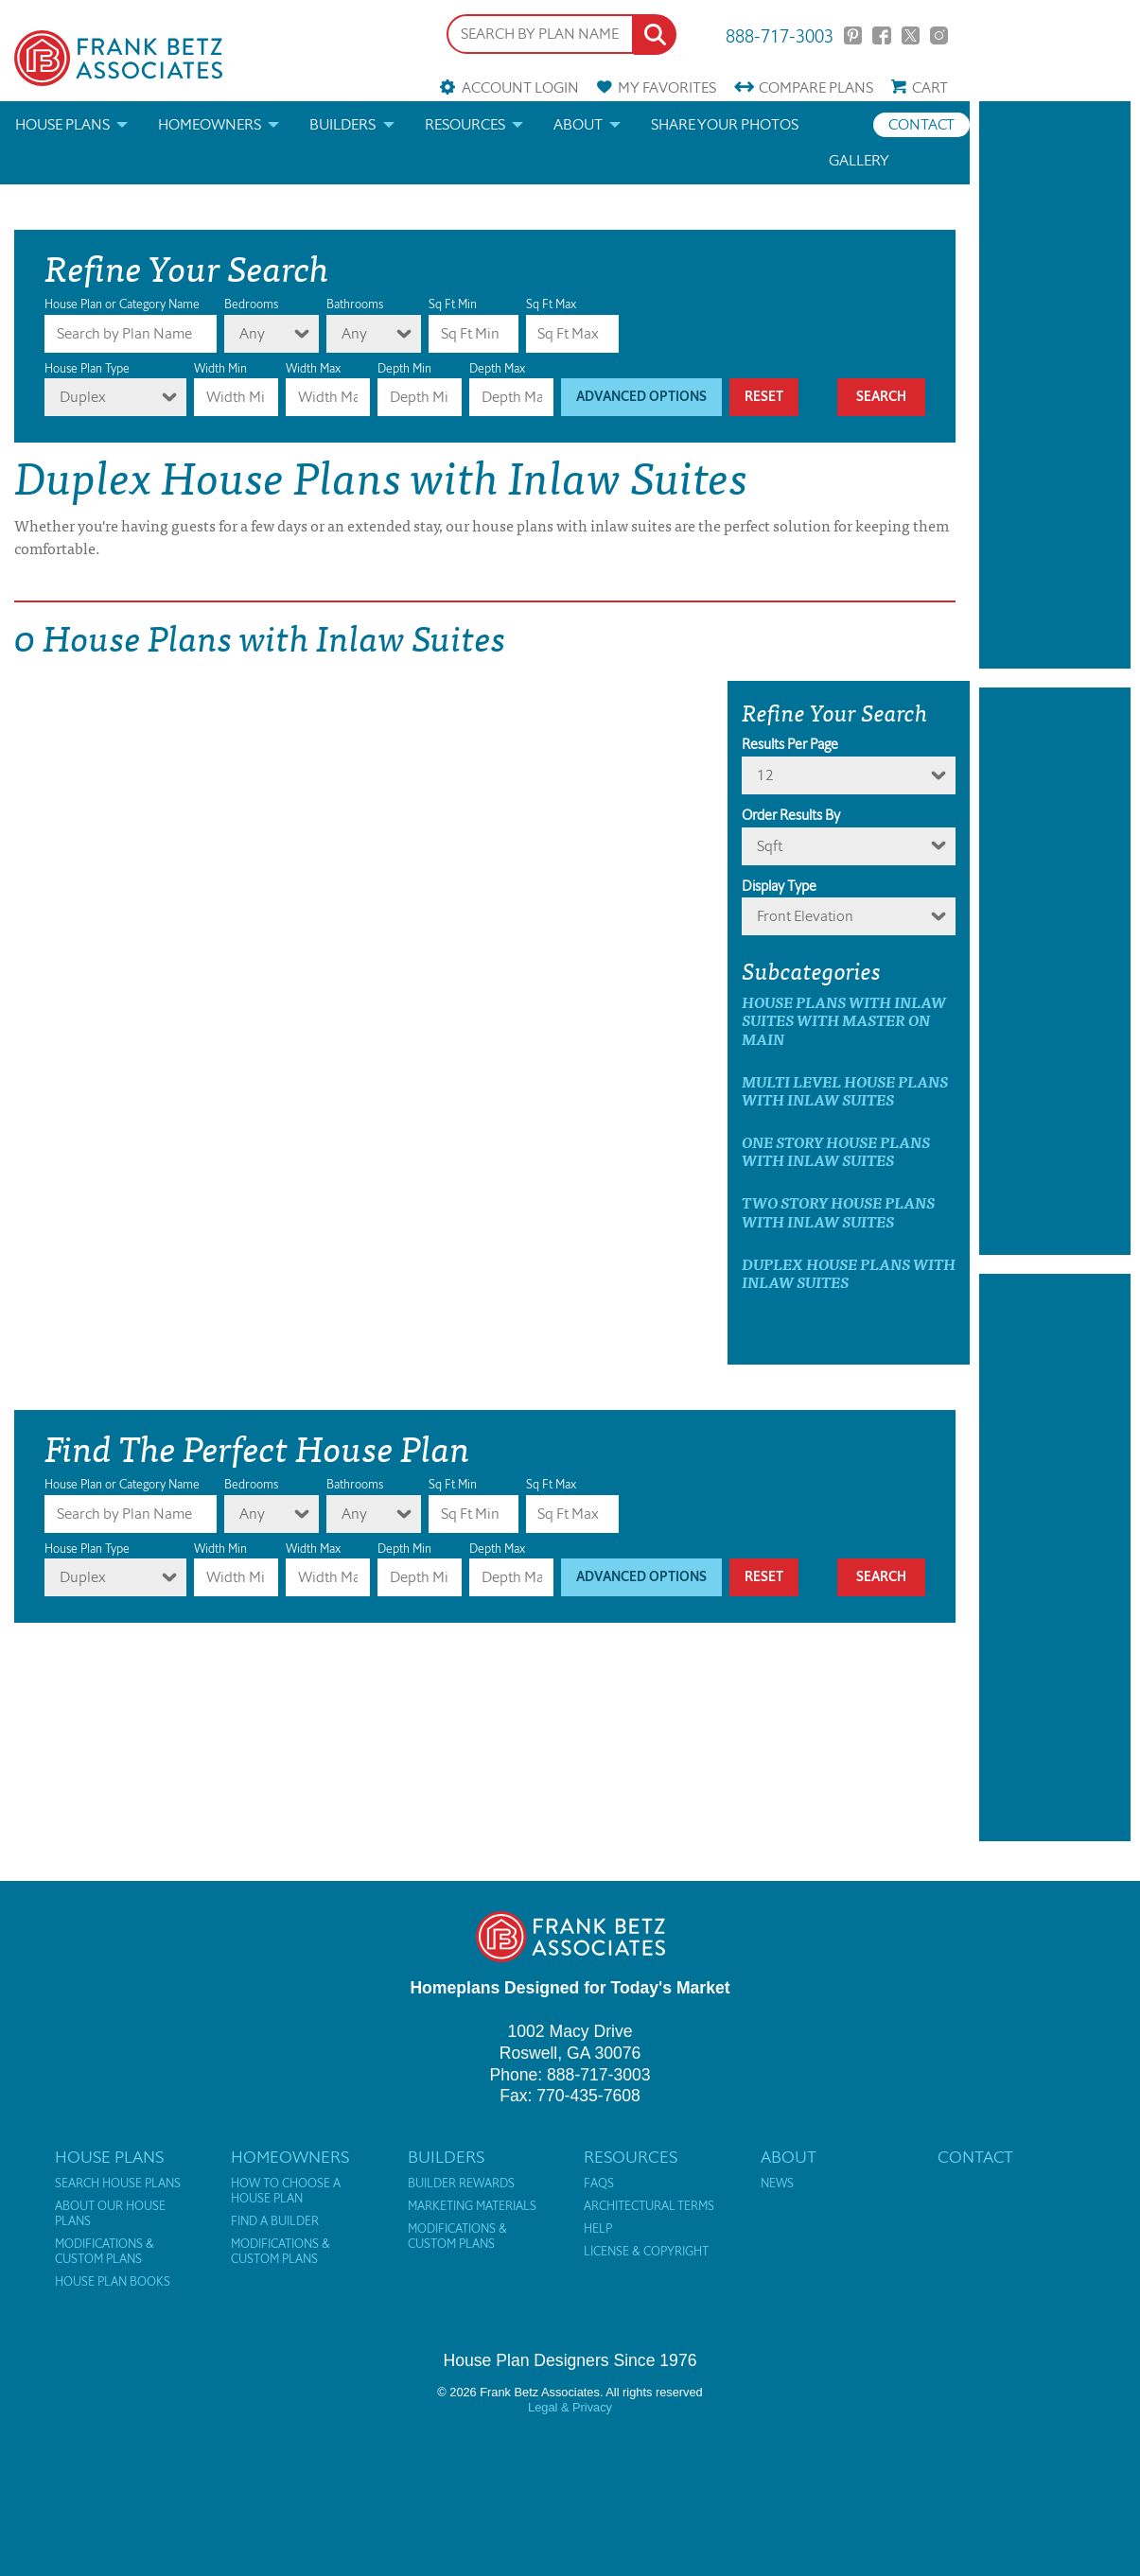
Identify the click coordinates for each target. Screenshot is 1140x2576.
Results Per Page (790, 744)
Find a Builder (275, 2221)
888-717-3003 (779, 34)
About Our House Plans (110, 2214)
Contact (921, 124)
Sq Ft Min (453, 304)
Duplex (83, 397)
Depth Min (404, 368)
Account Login (520, 87)
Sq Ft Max (551, 304)
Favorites (667, 87)
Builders (342, 124)
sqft (769, 846)
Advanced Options (641, 397)
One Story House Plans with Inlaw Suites (836, 1151)
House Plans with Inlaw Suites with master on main (844, 1020)
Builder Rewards (461, 2183)
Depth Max (497, 368)
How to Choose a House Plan (286, 2191)
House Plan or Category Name (122, 304)
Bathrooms (354, 304)
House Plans (62, 124)
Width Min (220, 368)
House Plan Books (112, 2281)
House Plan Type (87, 368)
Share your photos (724, 124)
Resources (465, 124)
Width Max (313, 368)
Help (598, 2229)
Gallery (859, 160)
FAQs (599, 2183)
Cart (930, 87)
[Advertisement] (1055, 385)
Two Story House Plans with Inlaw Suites (838, 1211)
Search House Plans (118, 2183)
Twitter (911, 35)
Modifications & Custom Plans (104, 2252)
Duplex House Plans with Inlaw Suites (849, 1273)
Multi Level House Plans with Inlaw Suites (845, 1090)
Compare (816, 87)
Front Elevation (805, 916)
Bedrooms (251, 304)
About (578, 124)
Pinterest (853, 35)
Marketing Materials (472, 2206)
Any (252, 333)
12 (765, 775)
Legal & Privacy (570, 2407)
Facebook (881, 35)
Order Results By (791, 815)
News (777, 2183)
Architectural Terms (649, 2206)
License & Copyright (646, 2251)
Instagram (939, 35)
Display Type (779, 886)
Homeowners (209, 124)
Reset (764, 397)
